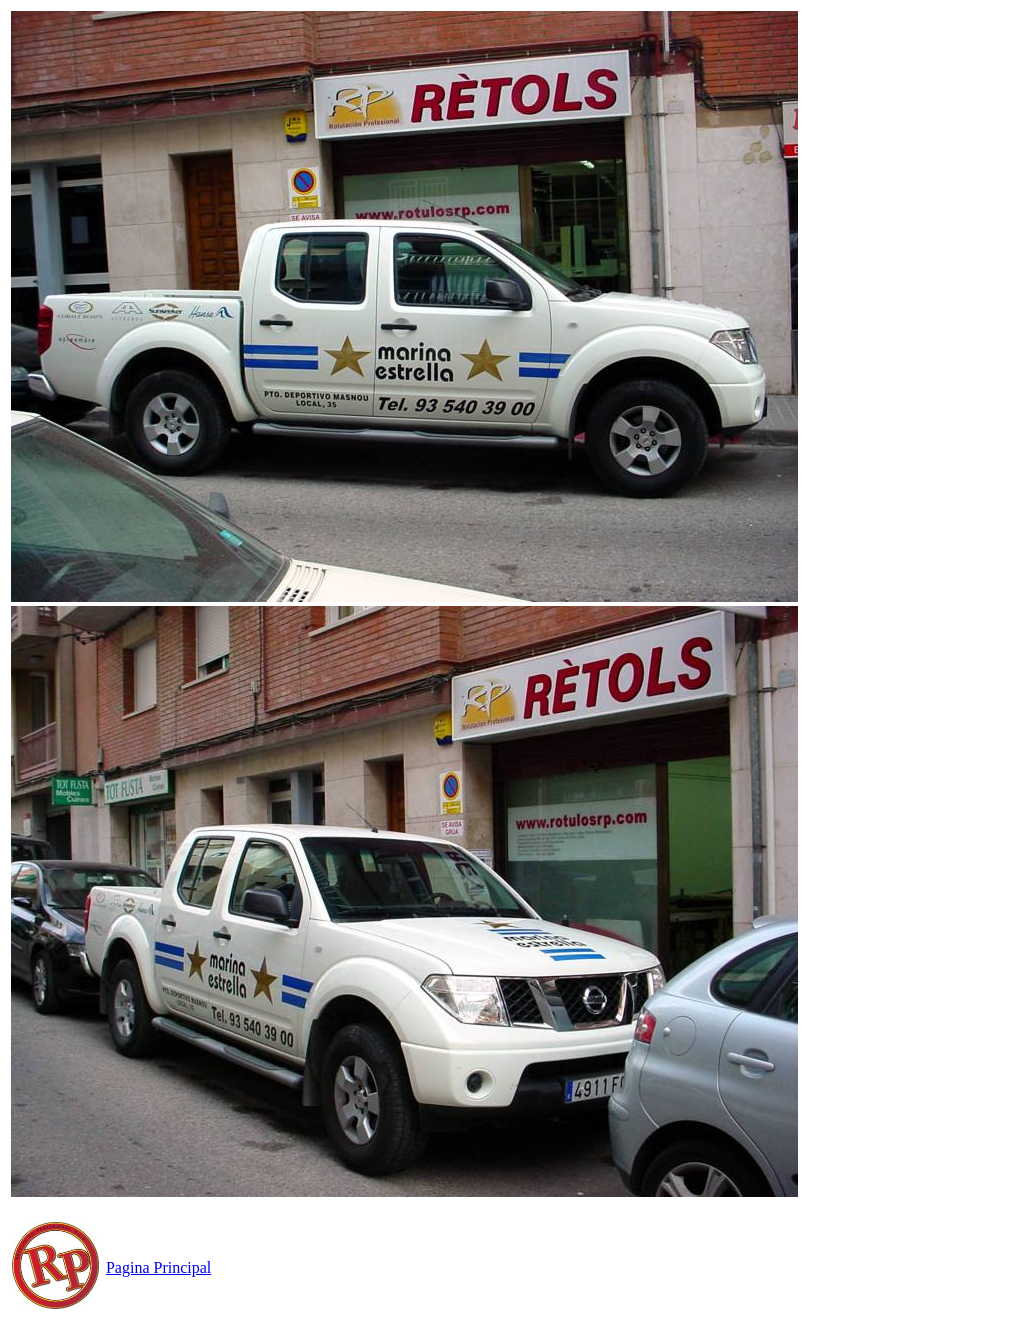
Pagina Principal (158, 1267)
